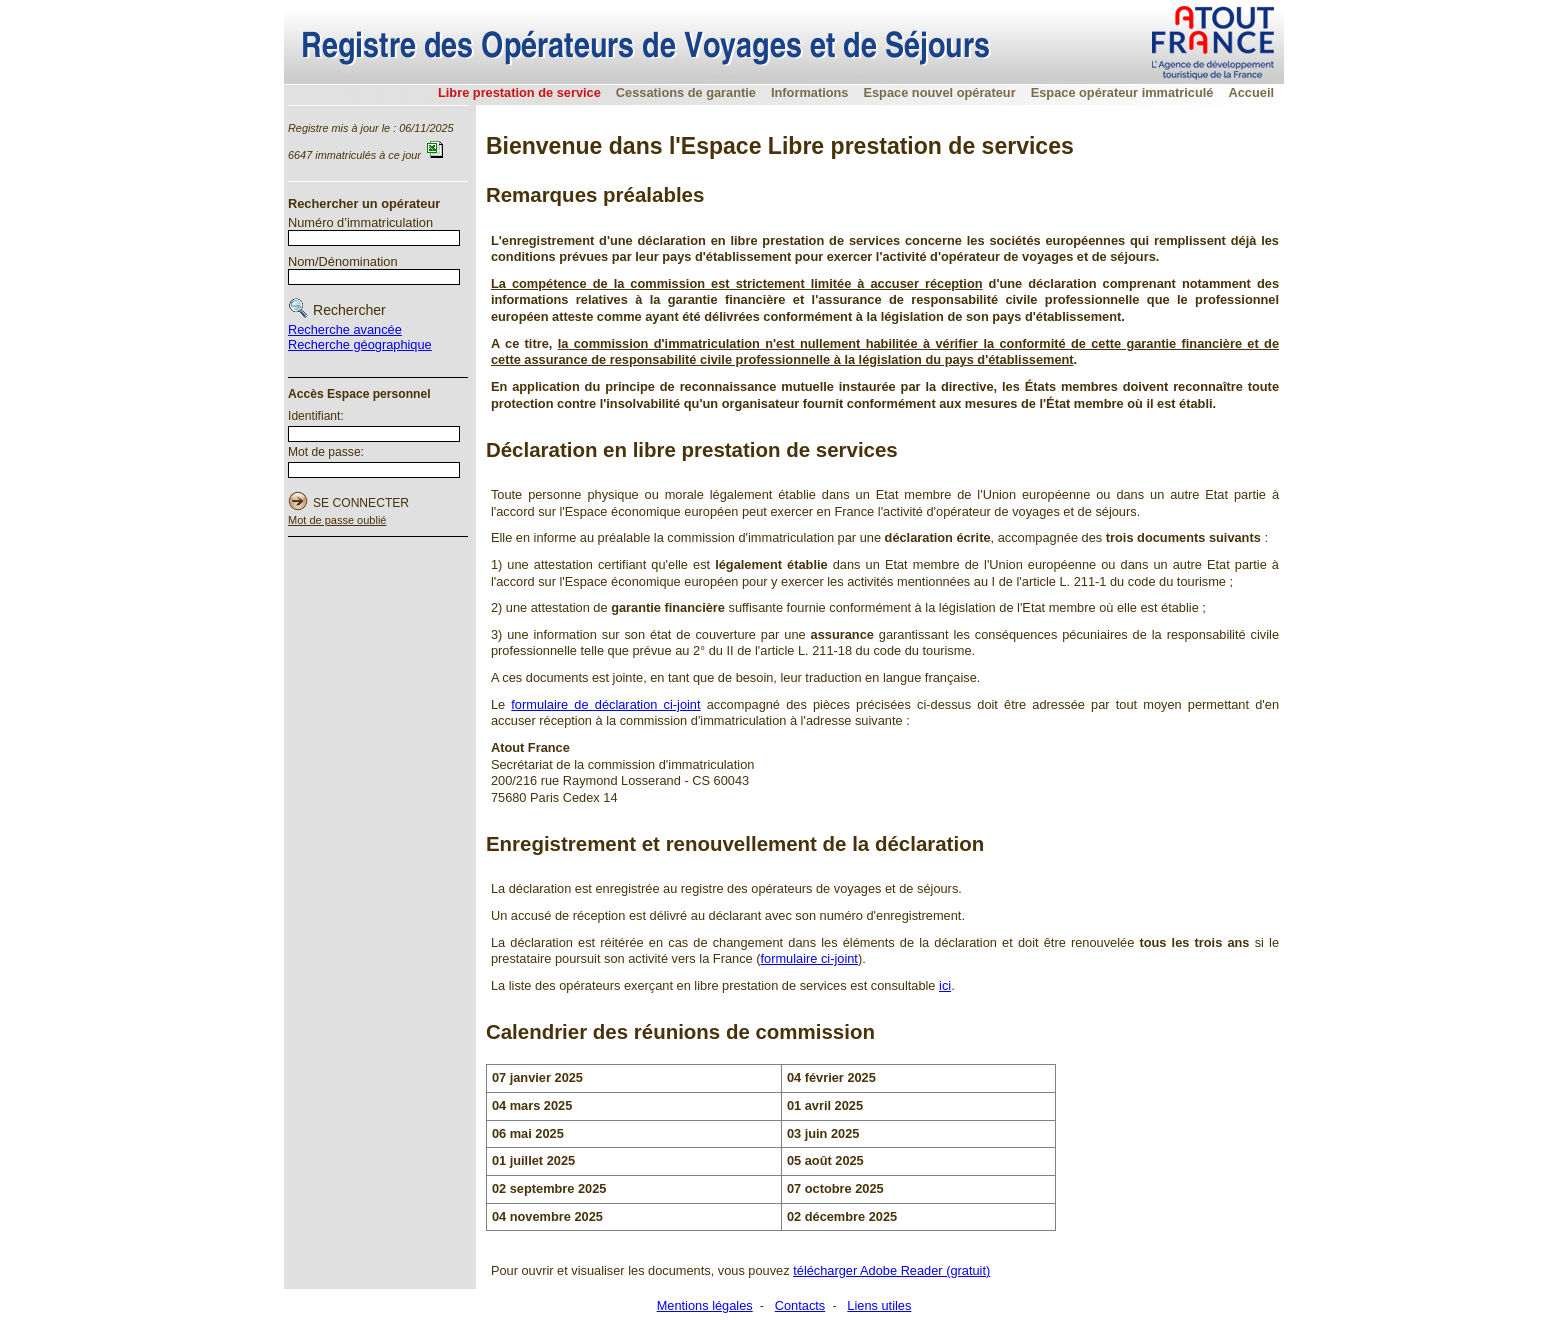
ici (945, 985)
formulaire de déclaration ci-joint (605, 704)
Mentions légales (705, 1305)
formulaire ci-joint (808, 958)
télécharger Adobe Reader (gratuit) (891, 1270)
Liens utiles (879, 1305)
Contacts (800, 1305)
